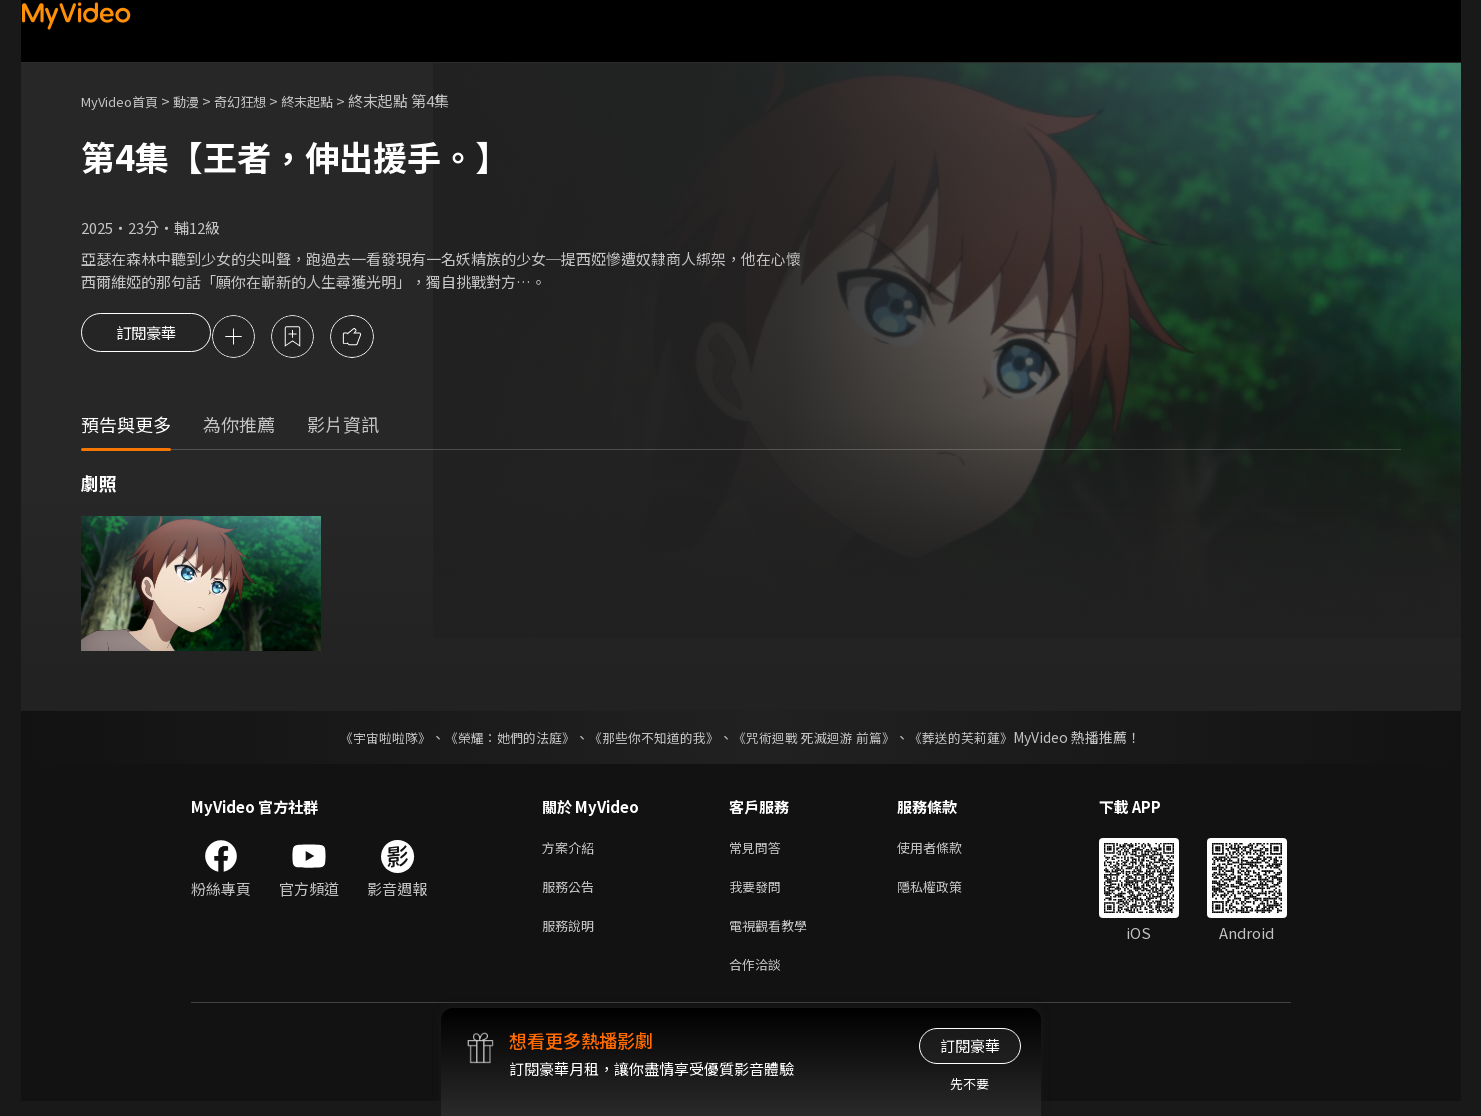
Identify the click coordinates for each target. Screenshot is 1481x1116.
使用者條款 (946, 851)
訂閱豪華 (146, 338)
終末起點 (337, 100)
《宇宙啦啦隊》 (366, 740)
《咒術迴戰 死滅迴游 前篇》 (824, 740)
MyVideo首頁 (126, 100)
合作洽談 (759, 977)
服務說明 (572, 935)
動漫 (202, 100)
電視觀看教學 (774, 935)
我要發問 (759, 893)
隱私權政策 (946, 893)
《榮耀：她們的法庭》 (499, 740)
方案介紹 (572, 851)
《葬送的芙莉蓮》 (981, 740)
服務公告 (572, 893)
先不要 (969, 1083)
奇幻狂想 (262, 100)
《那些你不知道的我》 (653, 740)
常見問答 (759, 851)
